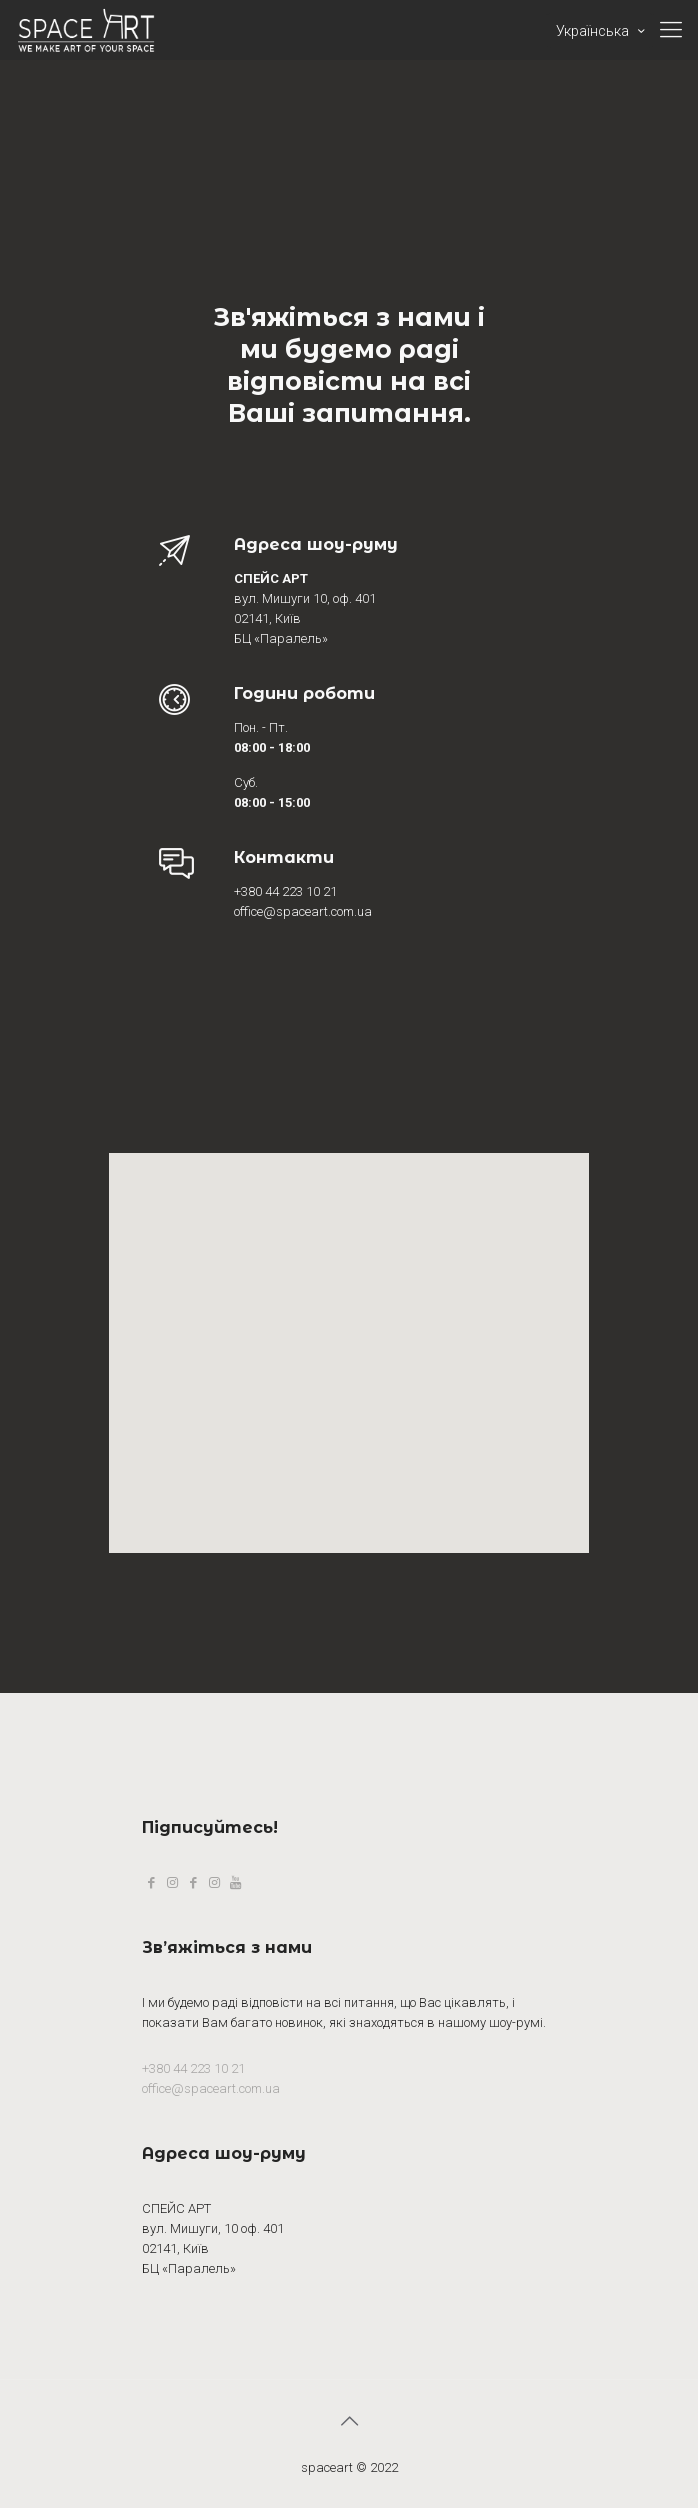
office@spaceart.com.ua (211, 2088)
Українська (602, 31)
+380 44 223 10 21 (193, 2068)
